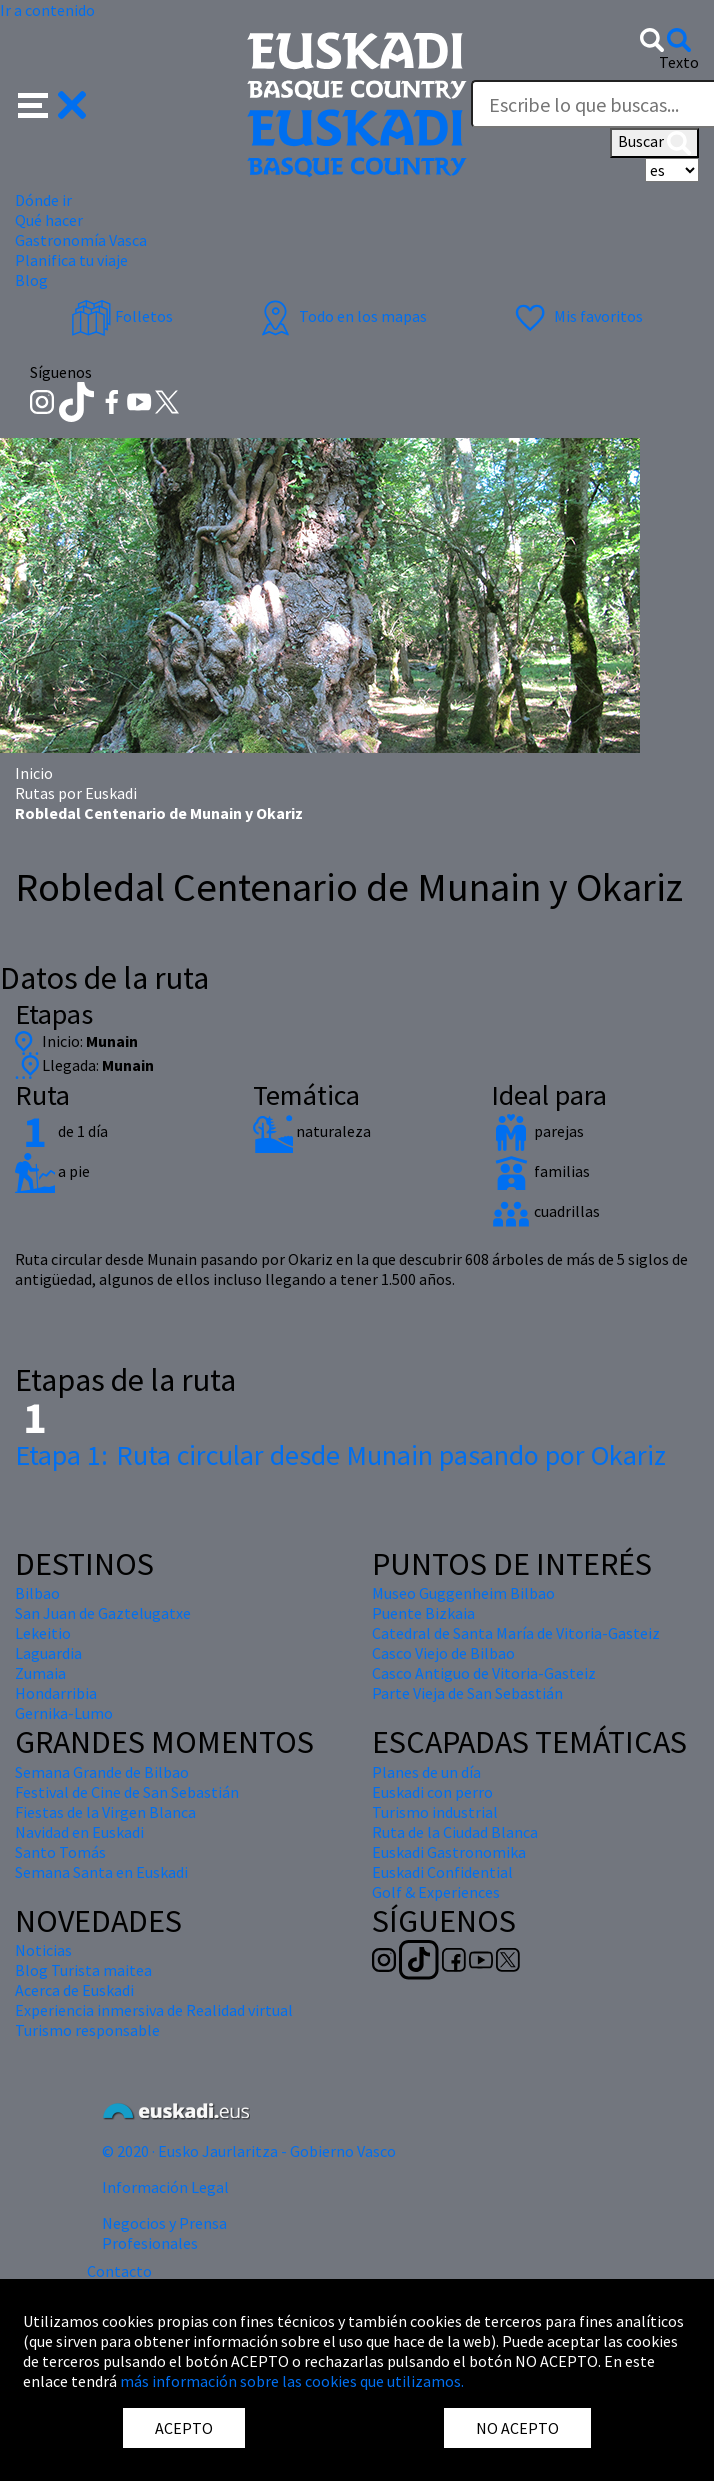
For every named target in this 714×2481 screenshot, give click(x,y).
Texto (679, 62)
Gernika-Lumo (64, 1713)
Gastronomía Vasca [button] (81, 240)
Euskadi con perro (432, 1792)
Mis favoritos (576, 316)
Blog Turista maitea (83, 1970)
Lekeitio (43, 1633)
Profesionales (150, 2243)
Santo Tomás (60, 1852)
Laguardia (48, 1653)
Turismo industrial (435, 1812)
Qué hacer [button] (49, 220)
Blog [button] (31, 280)
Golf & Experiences (436, 1892)
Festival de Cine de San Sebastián (127, 1792)
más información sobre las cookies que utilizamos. (292, 2381)
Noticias (43, 1950)
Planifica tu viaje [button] (71, 260)
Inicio (34, 773)
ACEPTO (184, 2428)
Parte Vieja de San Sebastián (467, 1693)
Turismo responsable (87, 2030)
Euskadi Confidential (442, 1872)
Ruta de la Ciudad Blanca (455, 1832)
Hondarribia (56, 1693)
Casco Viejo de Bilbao (443, 1653)
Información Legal (165, 2187)
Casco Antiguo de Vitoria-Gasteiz (484, 1673)
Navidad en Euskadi (79, 1832)
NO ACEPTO (517, 2428)
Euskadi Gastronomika (449, 1852)
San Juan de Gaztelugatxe (103, 1613)
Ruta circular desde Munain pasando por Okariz (340, 1455)
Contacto (119, 2271)
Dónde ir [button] (43, 200)
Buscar (654, 143)
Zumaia (40, 1673)
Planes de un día (426, 1772)
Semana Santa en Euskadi (101, 1872)
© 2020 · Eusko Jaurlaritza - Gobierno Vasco (249, 2151)
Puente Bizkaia (423, 1613)
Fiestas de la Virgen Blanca (105, 1812)
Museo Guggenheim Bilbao (463, 1593)
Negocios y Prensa (164, 2223)
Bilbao (37, 1593)
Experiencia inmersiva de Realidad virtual (154, 2010)
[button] (52, 103)
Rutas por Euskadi (76, 793)
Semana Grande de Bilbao (102, 1772)
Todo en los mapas (341, 316)
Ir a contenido (47, 10)
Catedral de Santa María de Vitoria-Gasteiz (516, 1633)
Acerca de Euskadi (74, 1990)
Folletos (122, 316)
